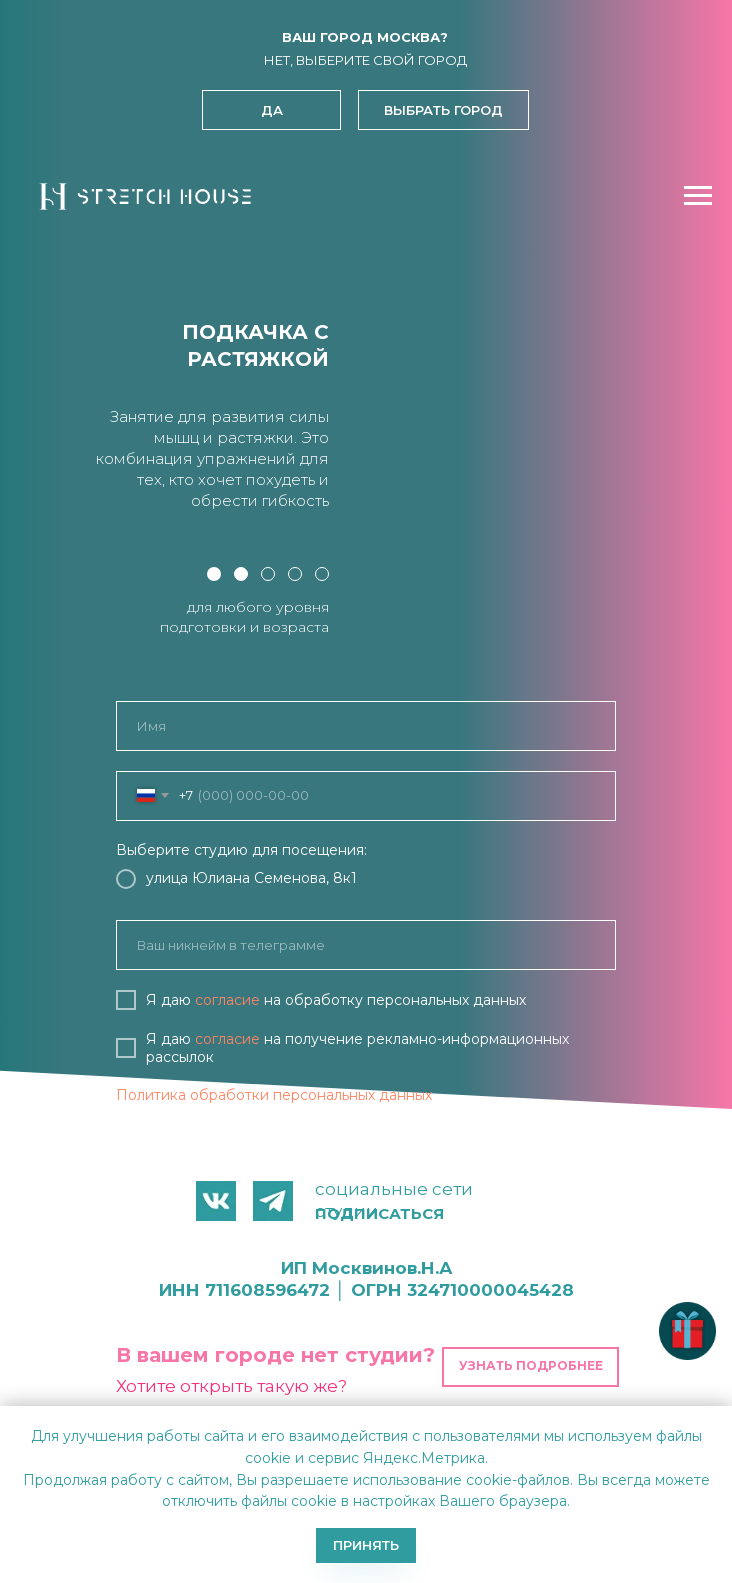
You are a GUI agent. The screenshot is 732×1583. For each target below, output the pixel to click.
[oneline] (366, 945)
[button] (443, 110)
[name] (366, 726)
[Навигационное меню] (698, 196)
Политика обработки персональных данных (274, 1095)
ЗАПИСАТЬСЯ (366, 1147)
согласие (227, 1000)
